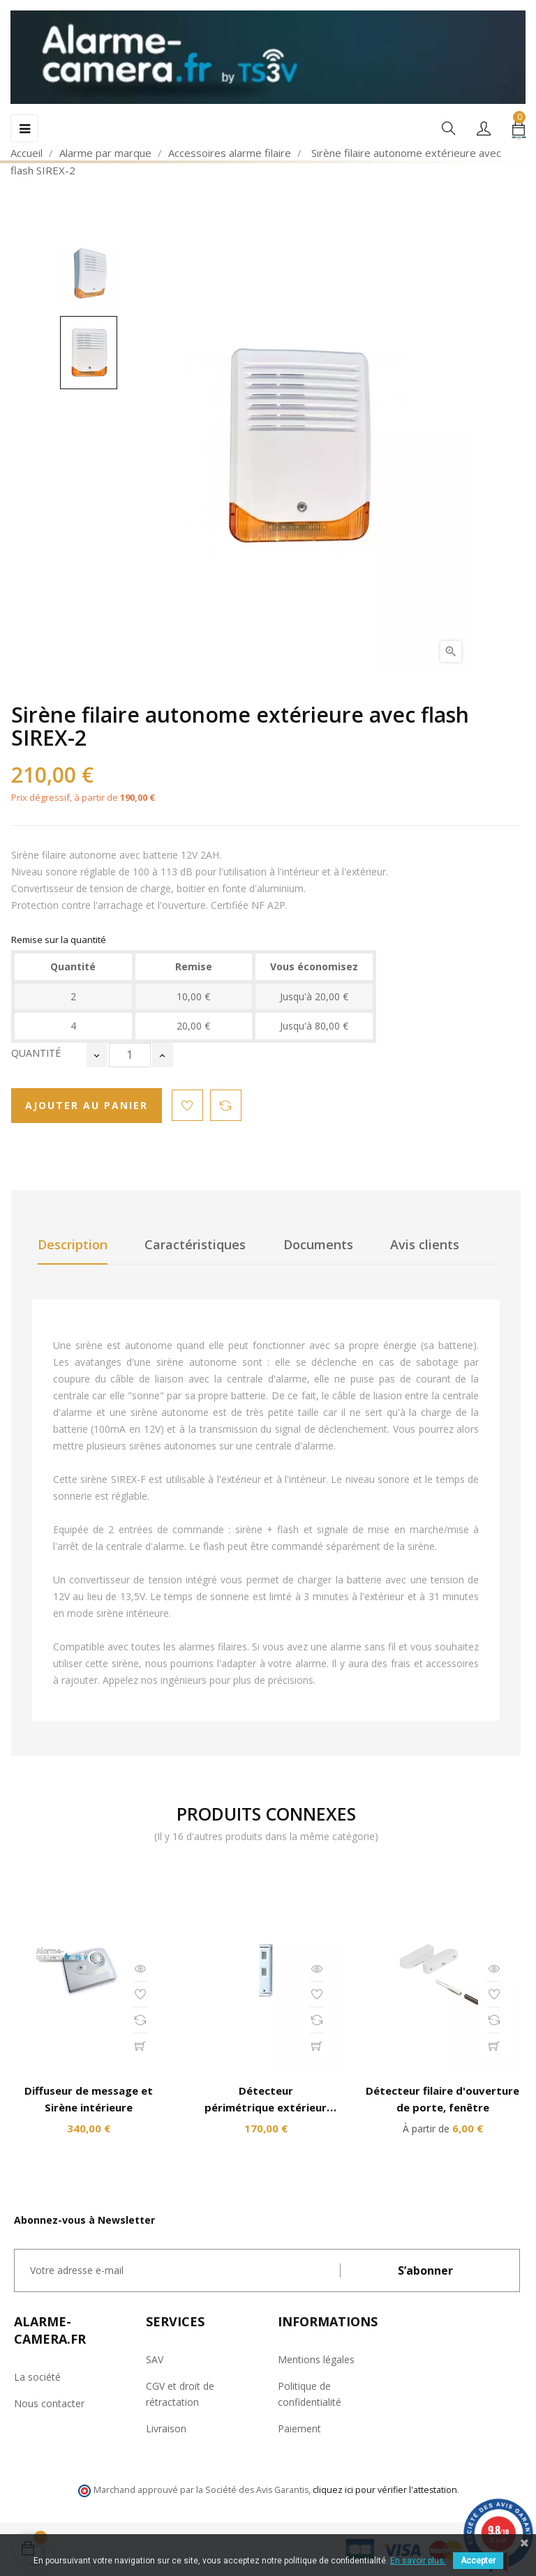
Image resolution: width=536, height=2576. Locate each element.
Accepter (478, 2561)
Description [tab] (72, 1244)
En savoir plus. (418, 2561)
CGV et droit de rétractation (180, 2394)
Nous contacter (49, 2403)
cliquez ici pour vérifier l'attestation (385, 2490)
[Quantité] (130, 1055)
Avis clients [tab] (424, 1244)
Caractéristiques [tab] (195, 1244)
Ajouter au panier (86, 1105)
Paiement (299, 2428)
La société (37, 2376)
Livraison (166, 2428)
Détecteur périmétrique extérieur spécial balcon (265, 2107)
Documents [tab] (318, 1244)
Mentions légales (316, 2359)
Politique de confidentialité (309, 2394)
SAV (154, 2359)
